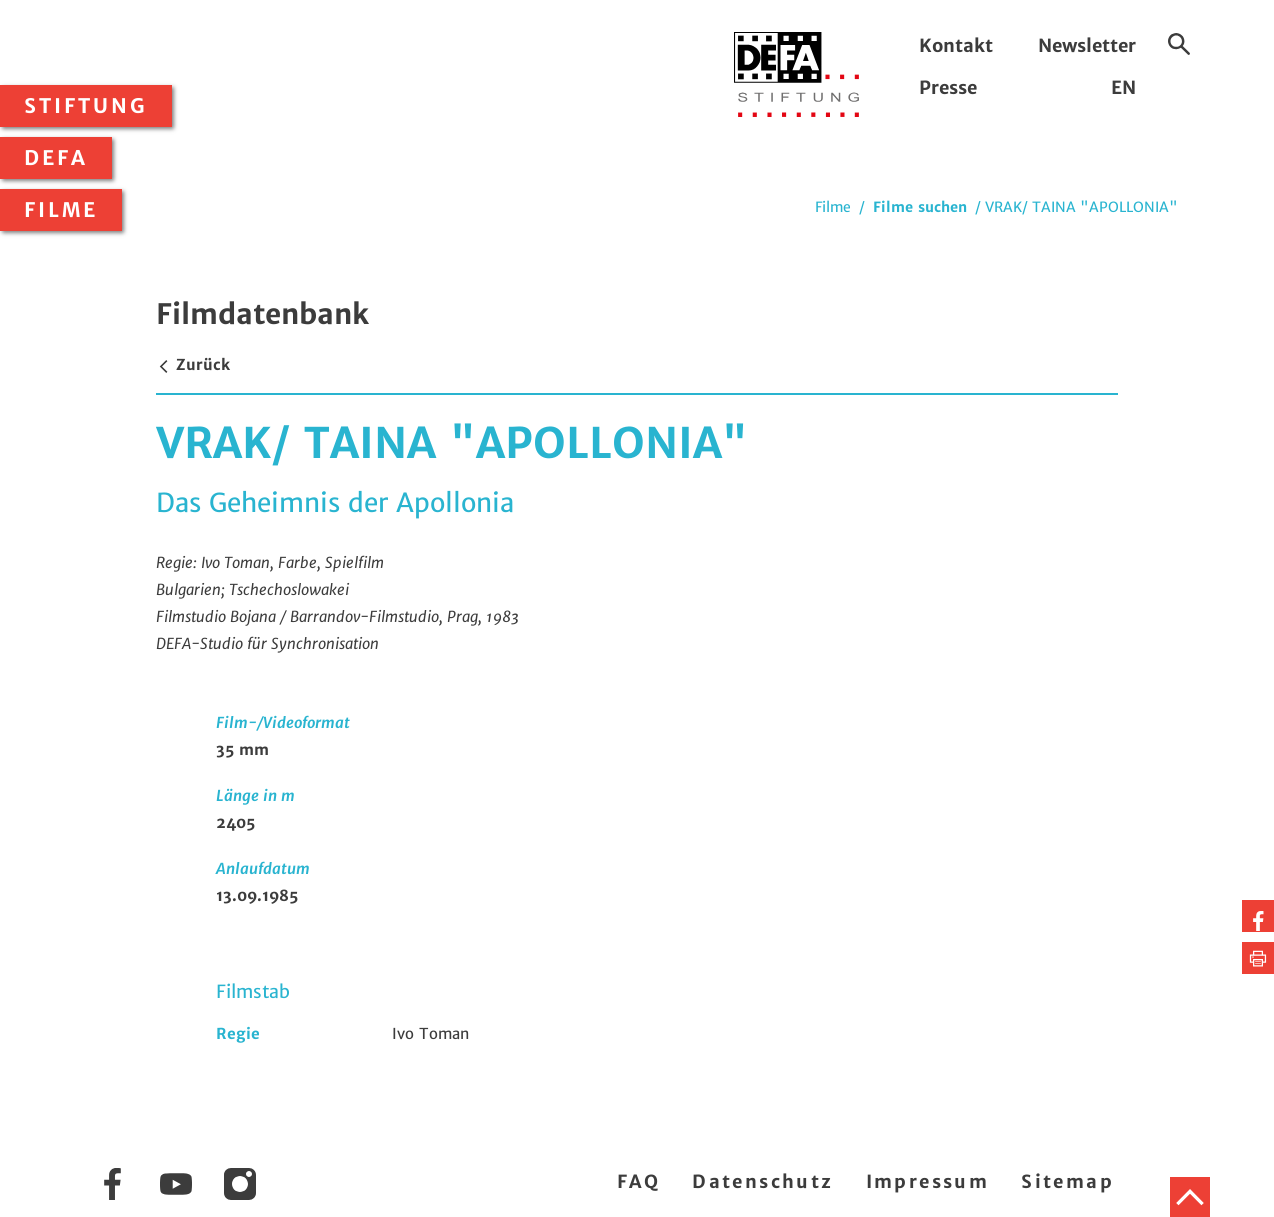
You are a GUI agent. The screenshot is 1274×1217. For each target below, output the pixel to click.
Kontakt (956, 45)
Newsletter (1087, 45)
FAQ (638, 1181)
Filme (61, 210)
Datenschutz (762, 1181)
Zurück (193, 364)
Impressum (928, 1181)
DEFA (56, 158)
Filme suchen (920, 207)
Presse (948, 87)
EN (1123, 87)
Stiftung (86, 106)
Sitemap (1067, 1181)
